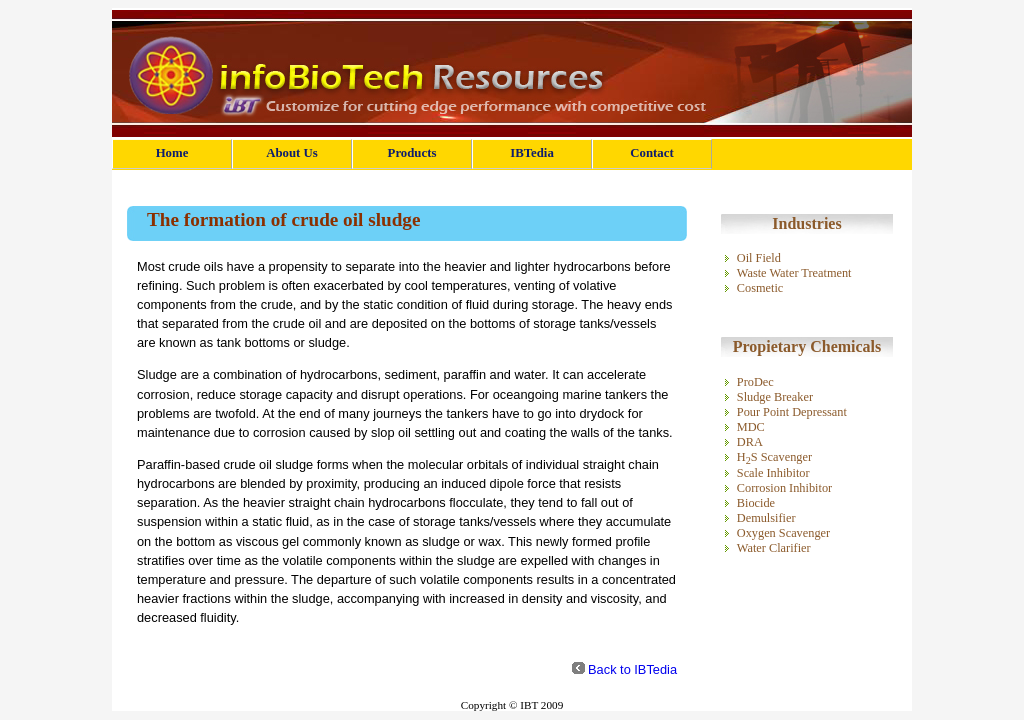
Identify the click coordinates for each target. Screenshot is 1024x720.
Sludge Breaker (775, 397)
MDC (751, 427)
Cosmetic (760, 288)
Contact (651, 153)
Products (412, 153)
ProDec (755, 382)
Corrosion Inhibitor (784, 488)
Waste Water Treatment (794, 273)
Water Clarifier (774, 548)
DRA (750, 442)
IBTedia (532, 153)
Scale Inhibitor (773, 473)
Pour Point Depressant (792, 412)
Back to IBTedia (632, 669)
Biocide (756, 503)
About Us (292, 153)
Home (172, 153)
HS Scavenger (774, 457)
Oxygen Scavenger (783, 533)
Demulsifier (766, 518)
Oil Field (759, 258)
